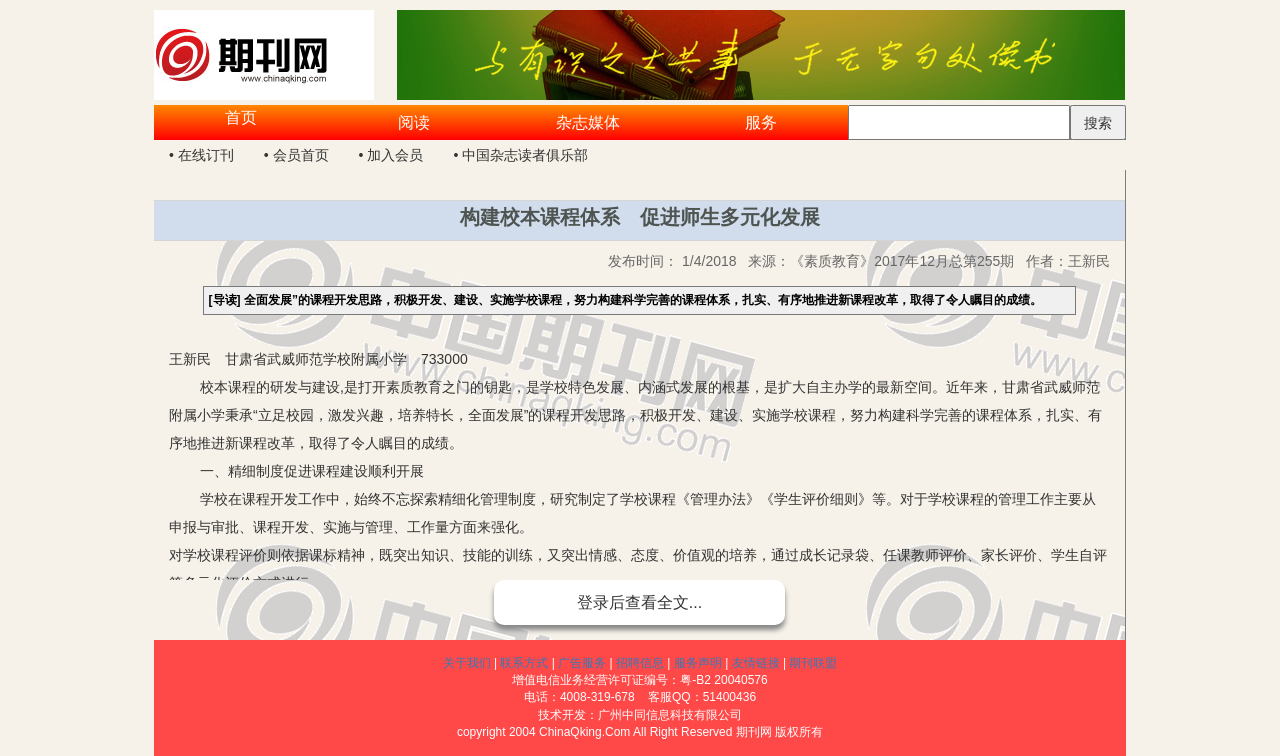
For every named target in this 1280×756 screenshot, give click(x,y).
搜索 (1098, 123)
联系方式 (524, 663)
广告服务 (582, 663)
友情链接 (756, 663)
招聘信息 (640, 663)
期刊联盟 (813, 663)
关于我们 (467, 663)
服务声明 (698, 663)
